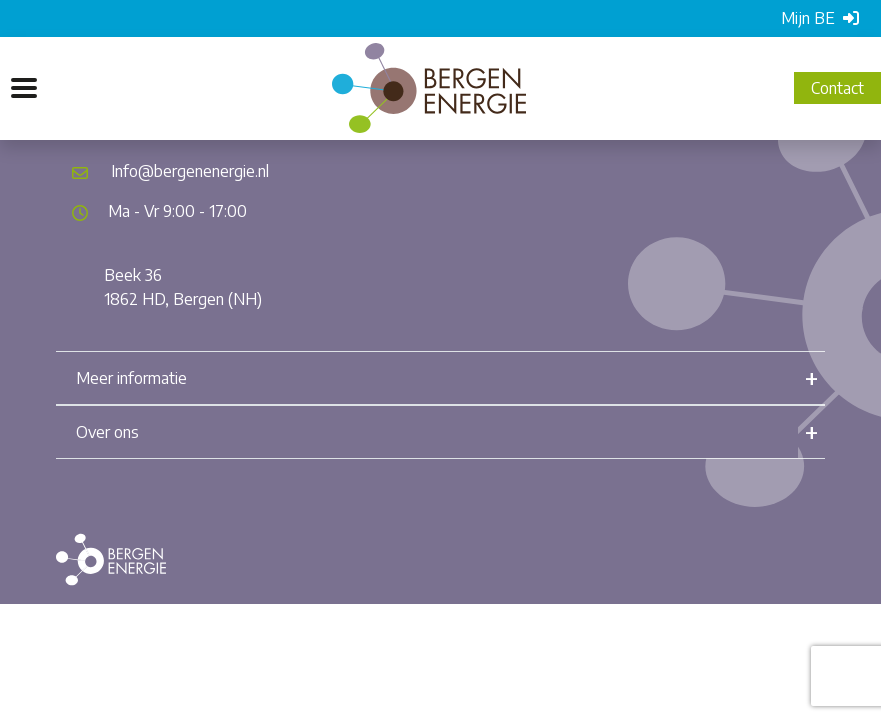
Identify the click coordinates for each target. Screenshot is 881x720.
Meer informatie (131, 378)
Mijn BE (820, 18)
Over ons (107, 432)
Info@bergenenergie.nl (190, 171)
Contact (837, 88)
